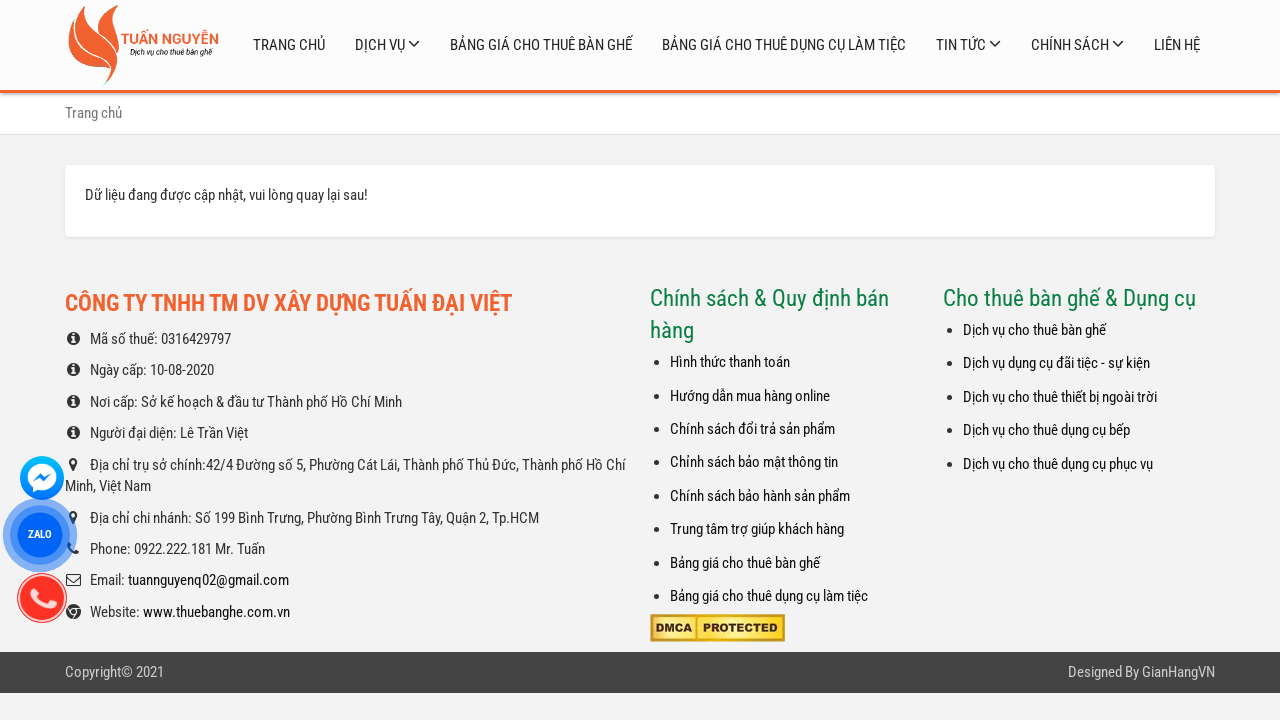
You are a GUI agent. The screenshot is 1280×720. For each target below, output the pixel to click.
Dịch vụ (380, 45)
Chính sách (1070, 45)
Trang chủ (289, 45)
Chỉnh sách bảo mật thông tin (754, 462)
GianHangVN (1178, 672)
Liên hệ (1177, 45)
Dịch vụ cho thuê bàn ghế (1034, 330)
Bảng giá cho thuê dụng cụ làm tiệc (784, 45)
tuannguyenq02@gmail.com (208, 580)
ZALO (40, 534)
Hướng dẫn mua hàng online (750, 396)
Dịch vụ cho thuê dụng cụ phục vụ (1058, 464)
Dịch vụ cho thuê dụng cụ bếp (1046, 430)
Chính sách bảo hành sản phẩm (760, 496)
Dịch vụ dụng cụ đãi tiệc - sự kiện (1056, 363)
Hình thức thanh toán (730, 362)
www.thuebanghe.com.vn (216, 612)
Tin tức (961, 45)
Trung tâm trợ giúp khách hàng (757, 529)
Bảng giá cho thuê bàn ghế (541, 45)
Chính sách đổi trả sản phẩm (752, 429)
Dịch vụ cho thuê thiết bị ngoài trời (1060, 397)
